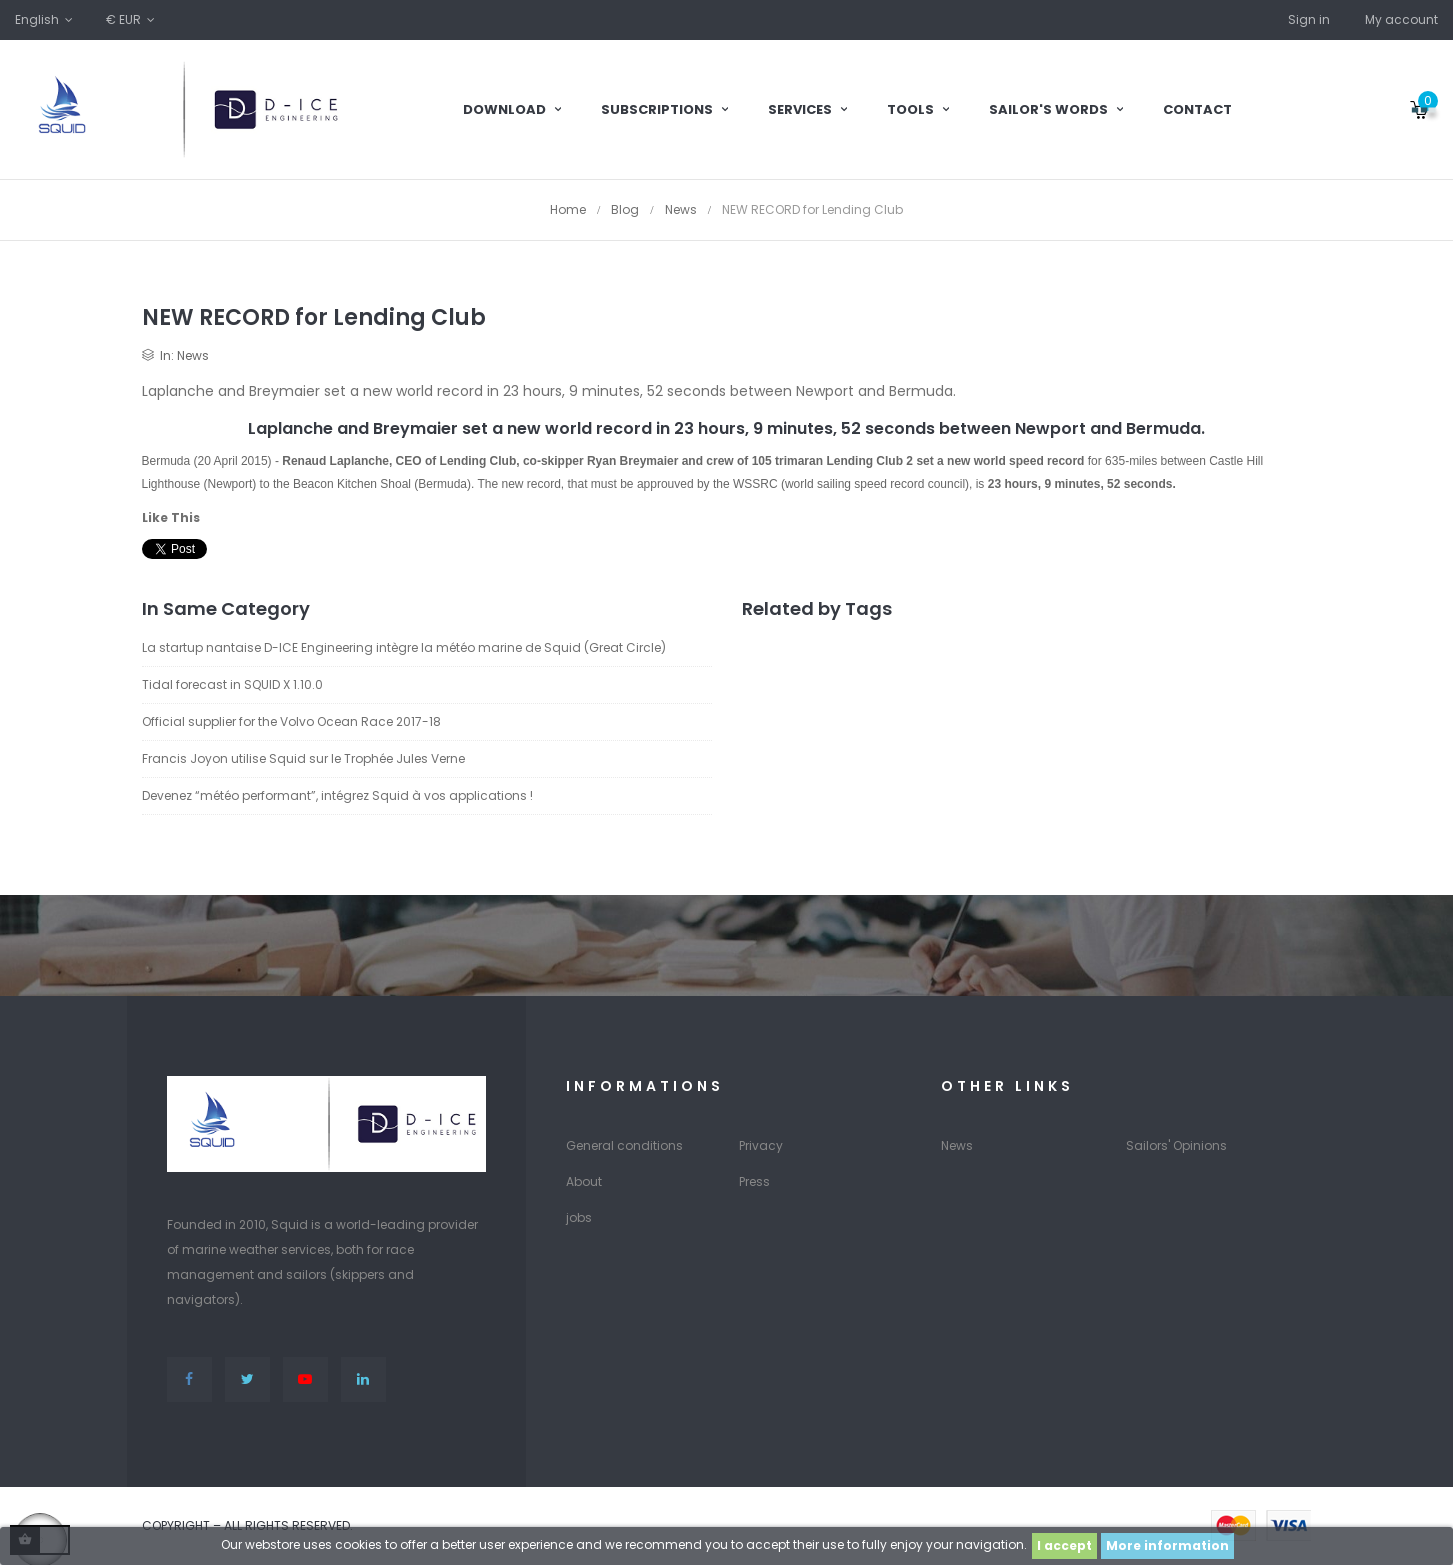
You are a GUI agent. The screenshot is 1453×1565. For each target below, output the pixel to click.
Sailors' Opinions (1176, 1145)
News (193, 355)
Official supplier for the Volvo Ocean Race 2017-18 (291, 721)
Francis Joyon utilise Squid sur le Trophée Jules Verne (303, 758)
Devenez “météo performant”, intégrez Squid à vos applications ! (337, 795)
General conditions (624, 1145)
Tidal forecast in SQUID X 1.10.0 (232, 684)
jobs (579, 1217)
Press (754, 1181)
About (584, 1181)
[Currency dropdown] (132, 20)
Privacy (761, 1145)
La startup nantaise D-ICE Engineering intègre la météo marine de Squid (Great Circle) (404, 647)
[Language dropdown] (45, 20)
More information (1167, 1545)
